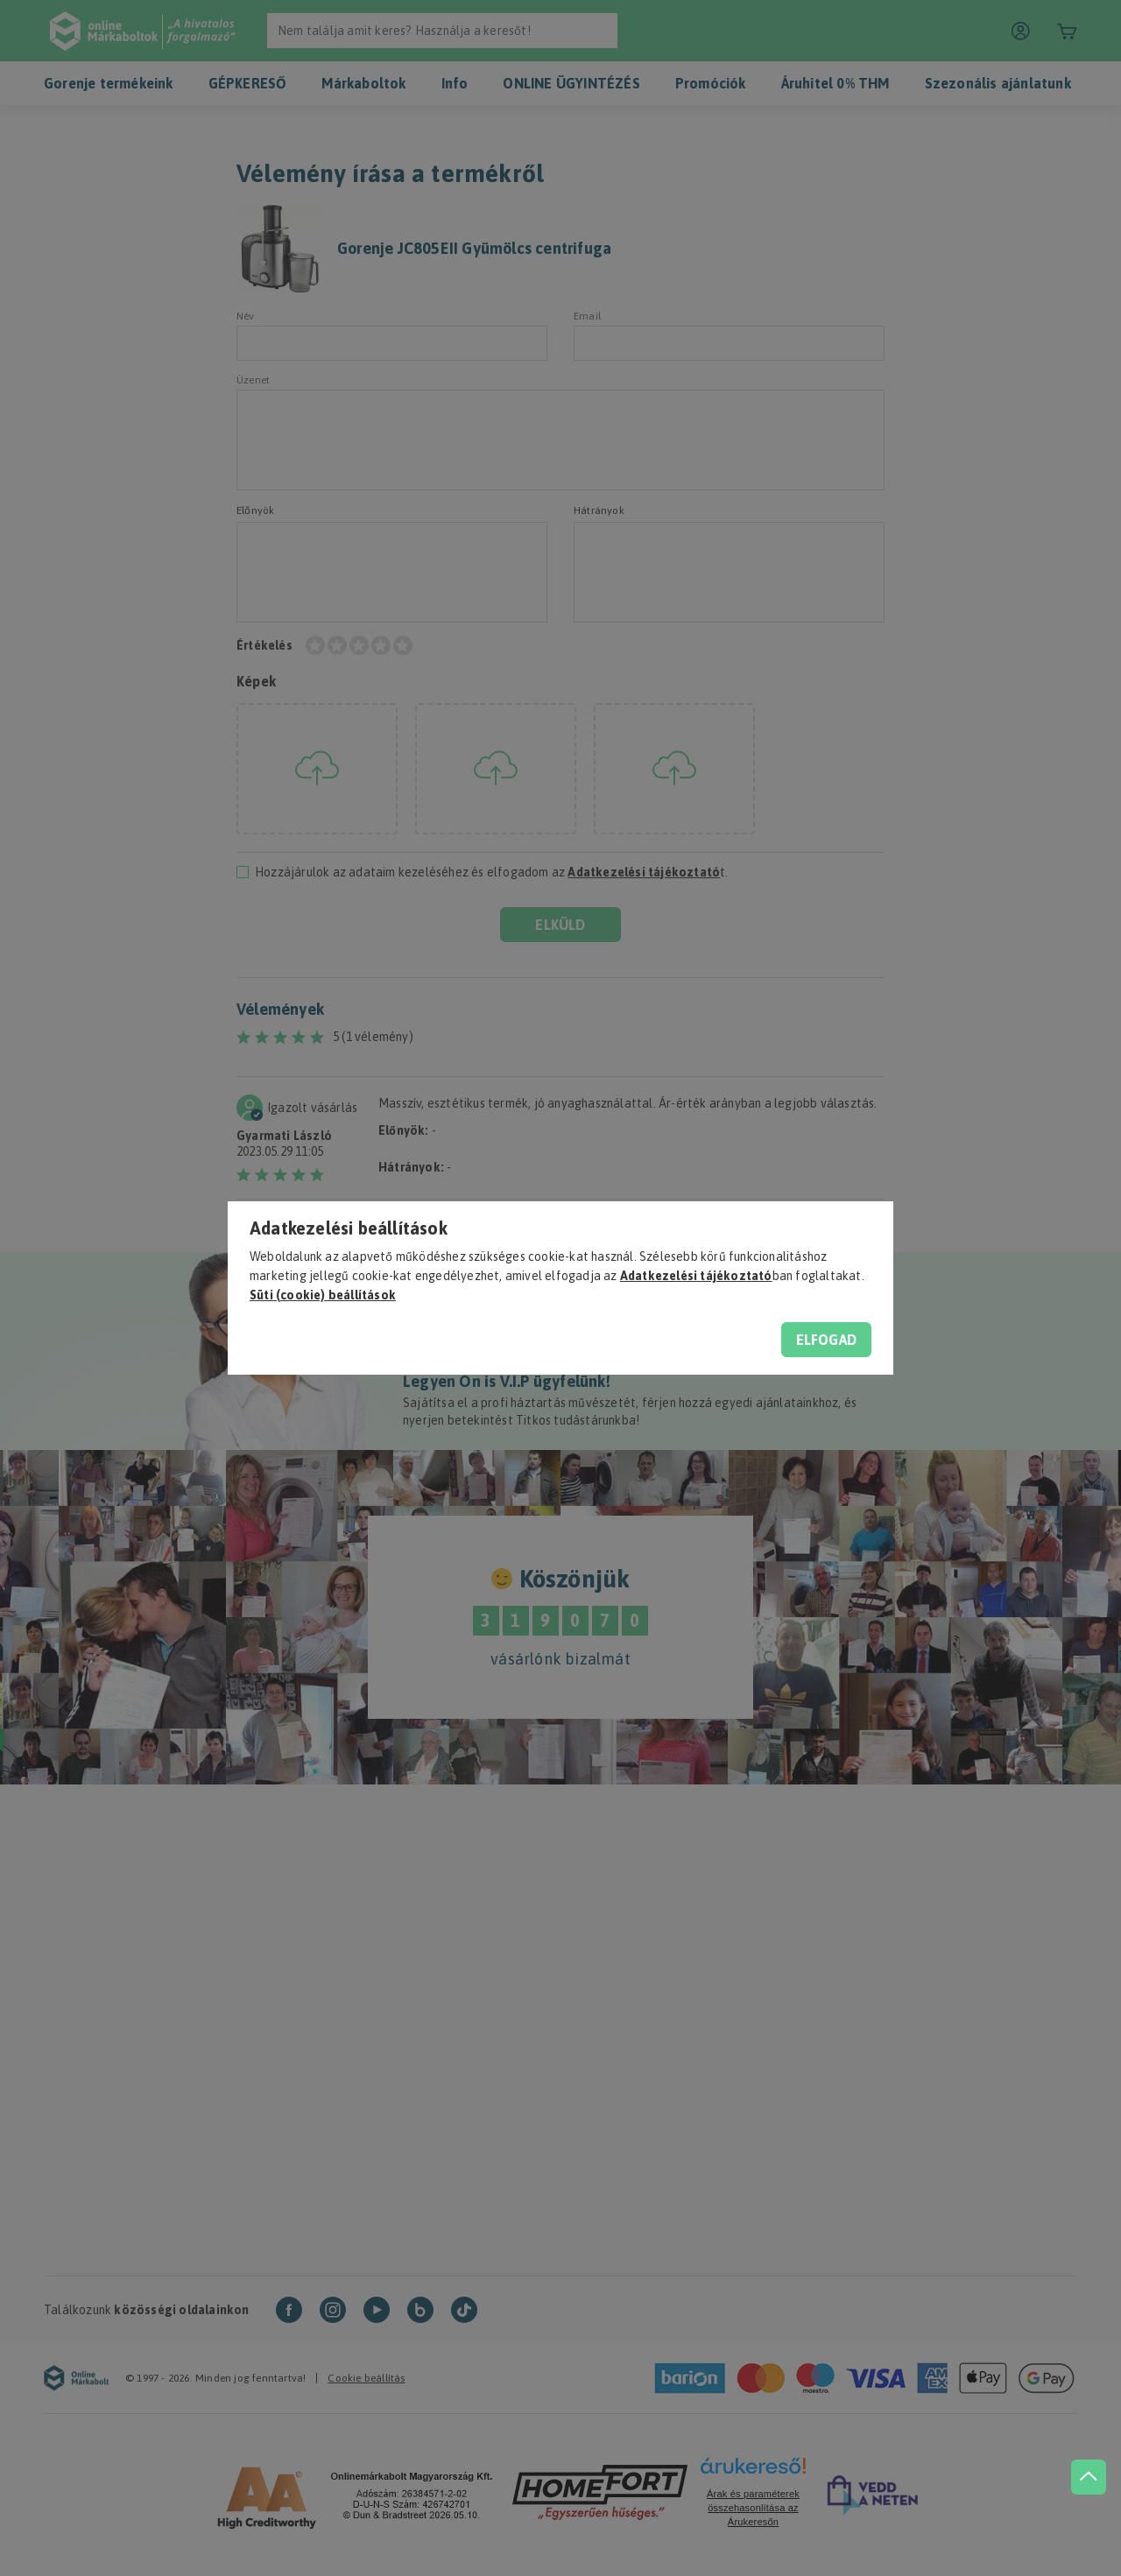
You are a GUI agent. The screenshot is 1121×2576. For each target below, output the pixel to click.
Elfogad (826, 1340)
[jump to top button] (1087, 2470)
